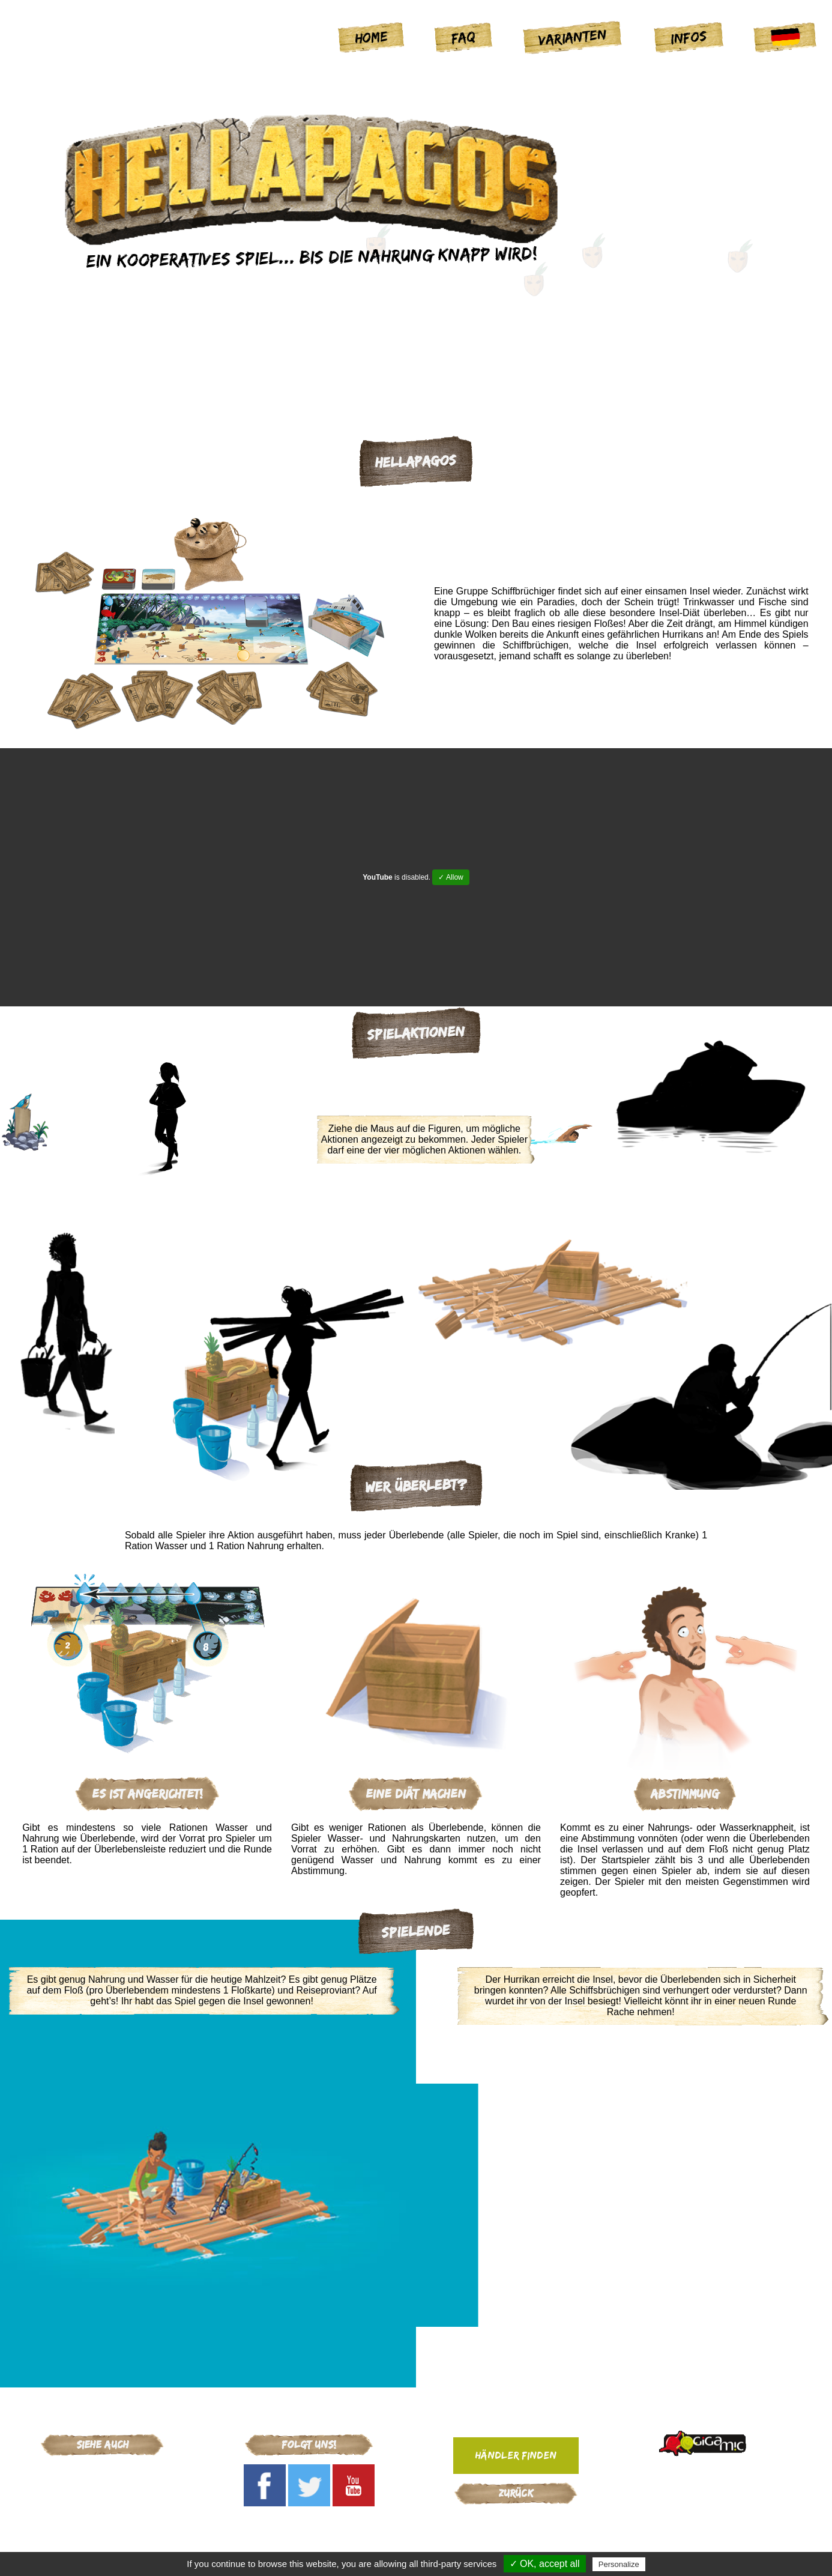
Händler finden (515, 2455)
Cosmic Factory (102, 2487)
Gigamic (102, 2472)
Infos (688, 36)
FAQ (463, 37)
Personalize (618, 2564)
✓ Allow (450, 877)
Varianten (573, 37)
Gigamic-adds (516, 2519)
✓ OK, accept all (545, 2564)
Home (371, 37)
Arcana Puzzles (102, 2503)
